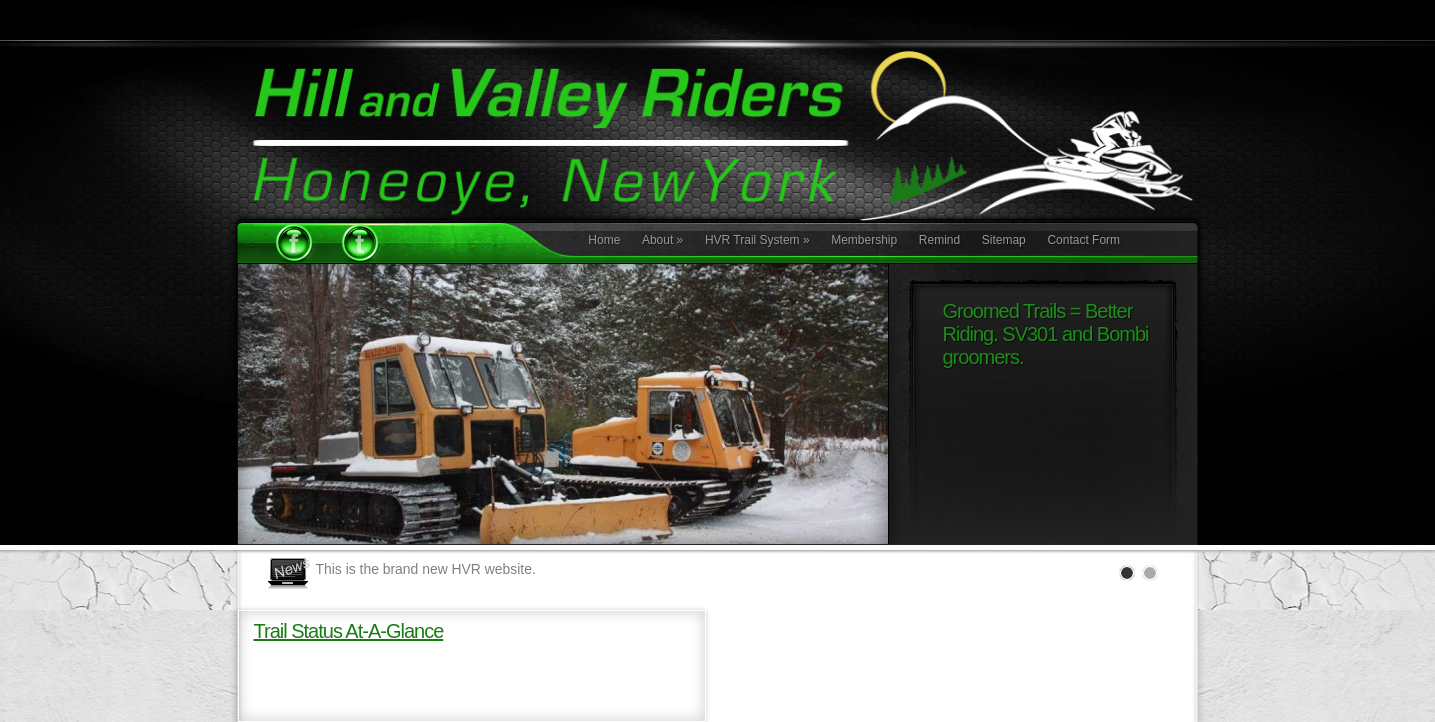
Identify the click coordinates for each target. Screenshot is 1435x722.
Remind (939, 240)
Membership (864, 240)
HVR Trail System (757, 240)
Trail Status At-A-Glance (349, 631)
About (662, 240)
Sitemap (1004, 240)
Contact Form (1083, 240)
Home (604, 240)
